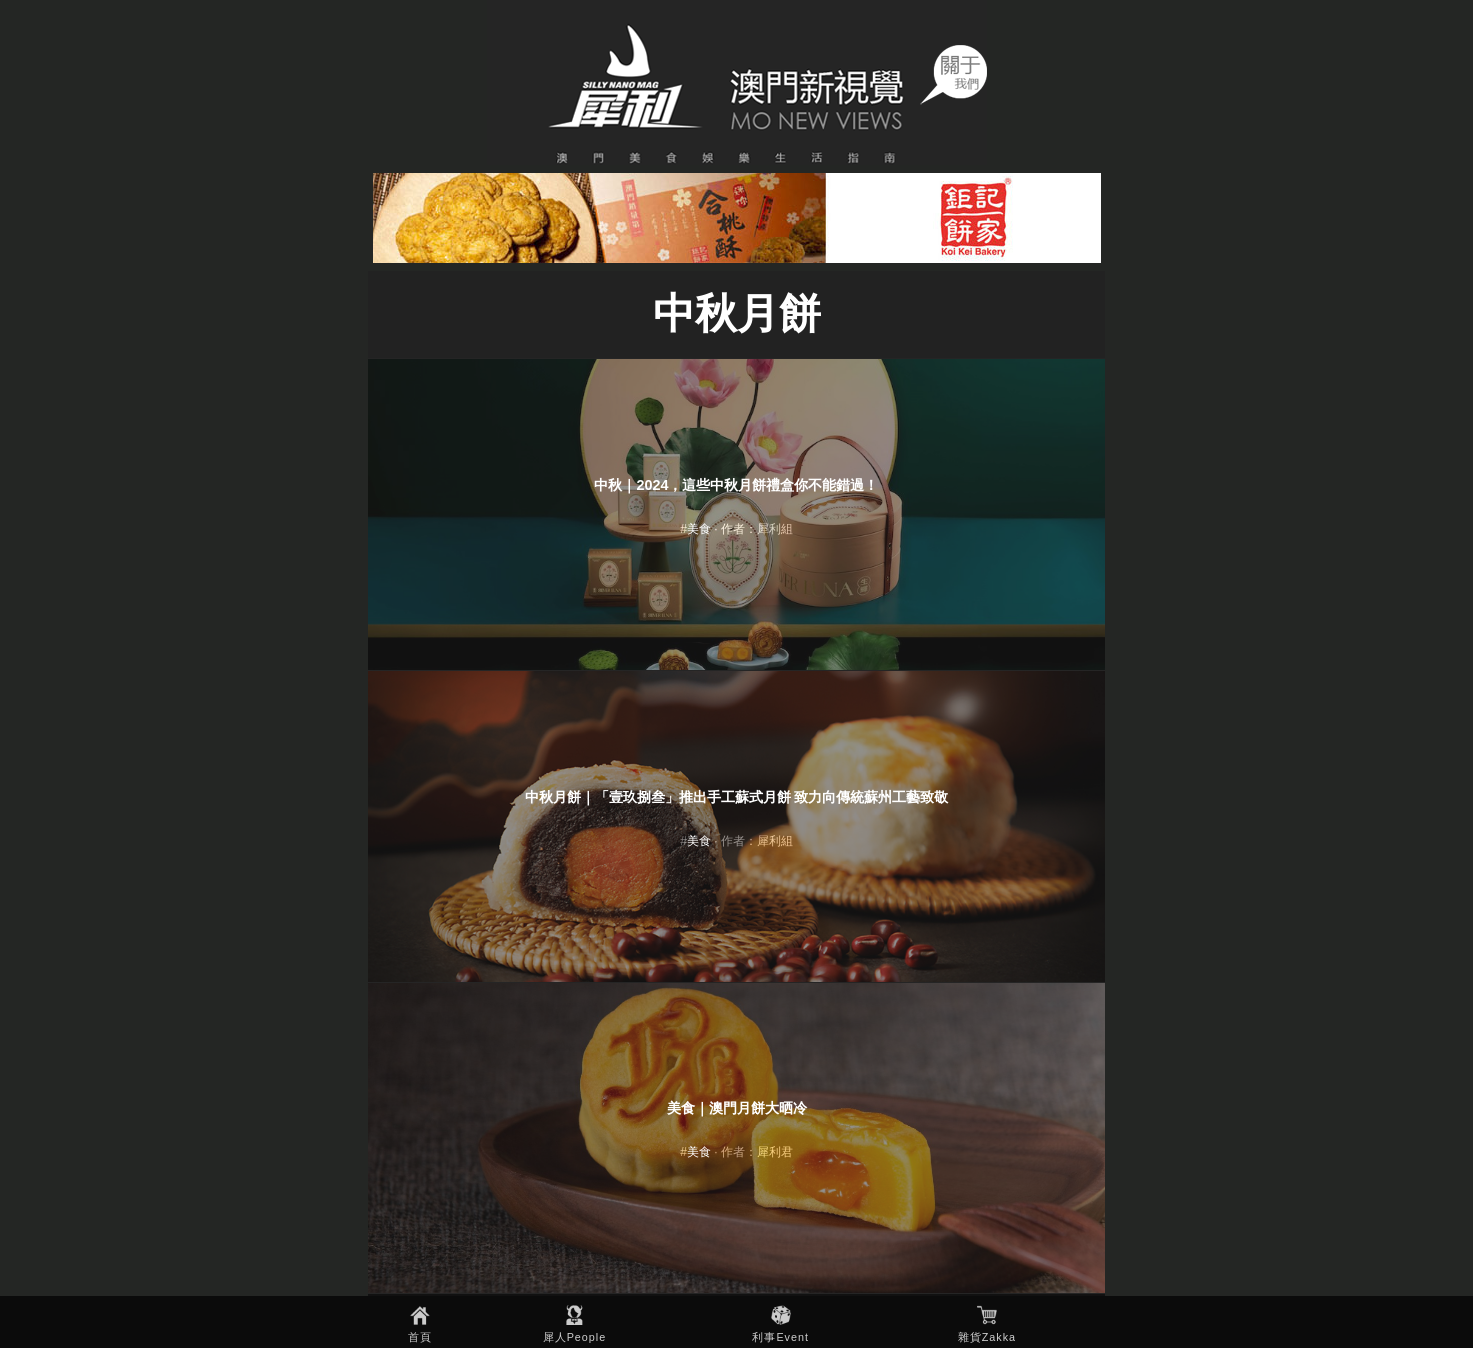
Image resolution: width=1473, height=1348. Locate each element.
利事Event (780, 1337)
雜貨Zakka (987, 1337)
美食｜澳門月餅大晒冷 (737, 1108)
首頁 (420, 1337)
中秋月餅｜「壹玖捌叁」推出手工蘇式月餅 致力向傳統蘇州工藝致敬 (737, 797)
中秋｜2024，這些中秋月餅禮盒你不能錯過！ (736, 485)
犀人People (575, 1337)
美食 (699, 529)
